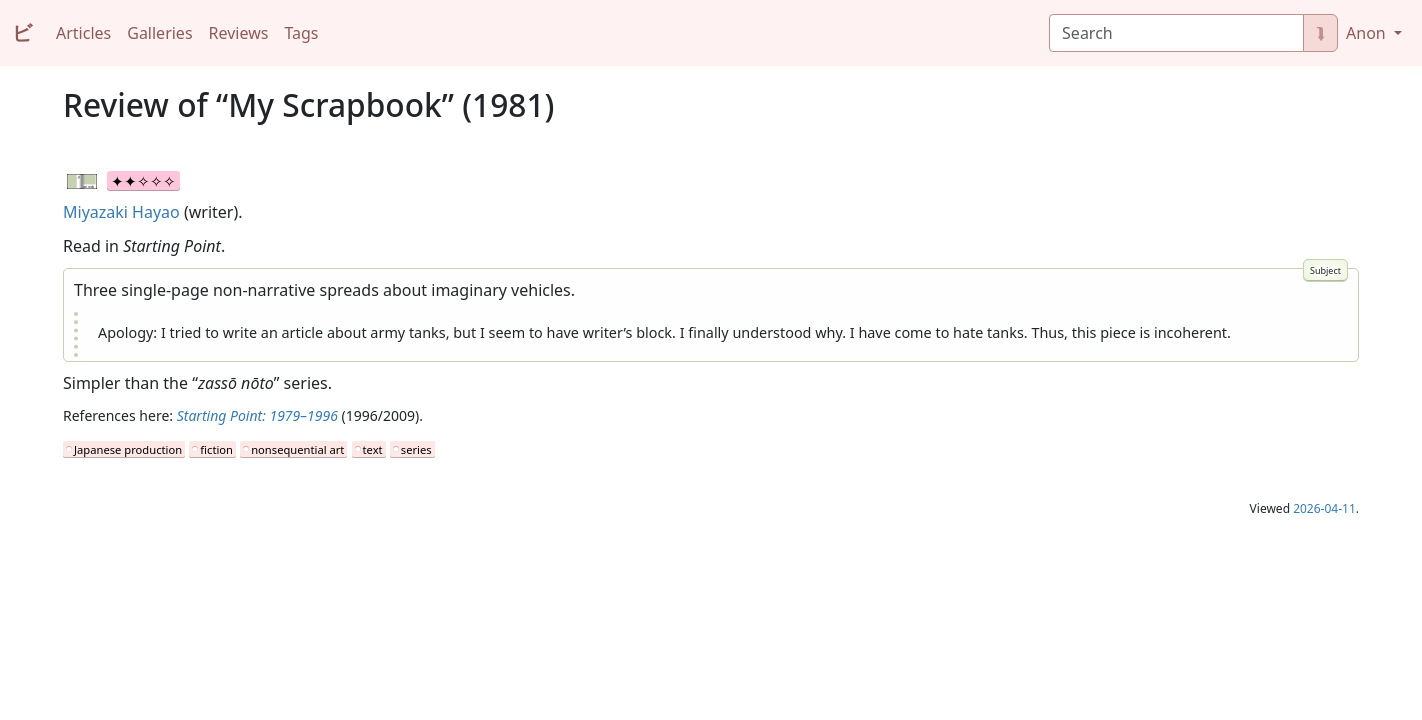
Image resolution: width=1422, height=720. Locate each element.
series (416, 449)
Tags (301, 33)
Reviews (239, 33)
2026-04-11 (1324, 508)
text (373, 449)
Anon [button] (1368, 33)
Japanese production (128, 449)
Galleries (159, 33)
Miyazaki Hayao (121, 212)
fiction (216, 449)
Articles (83, 33)
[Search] (1176, 33)
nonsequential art (297, 449)
